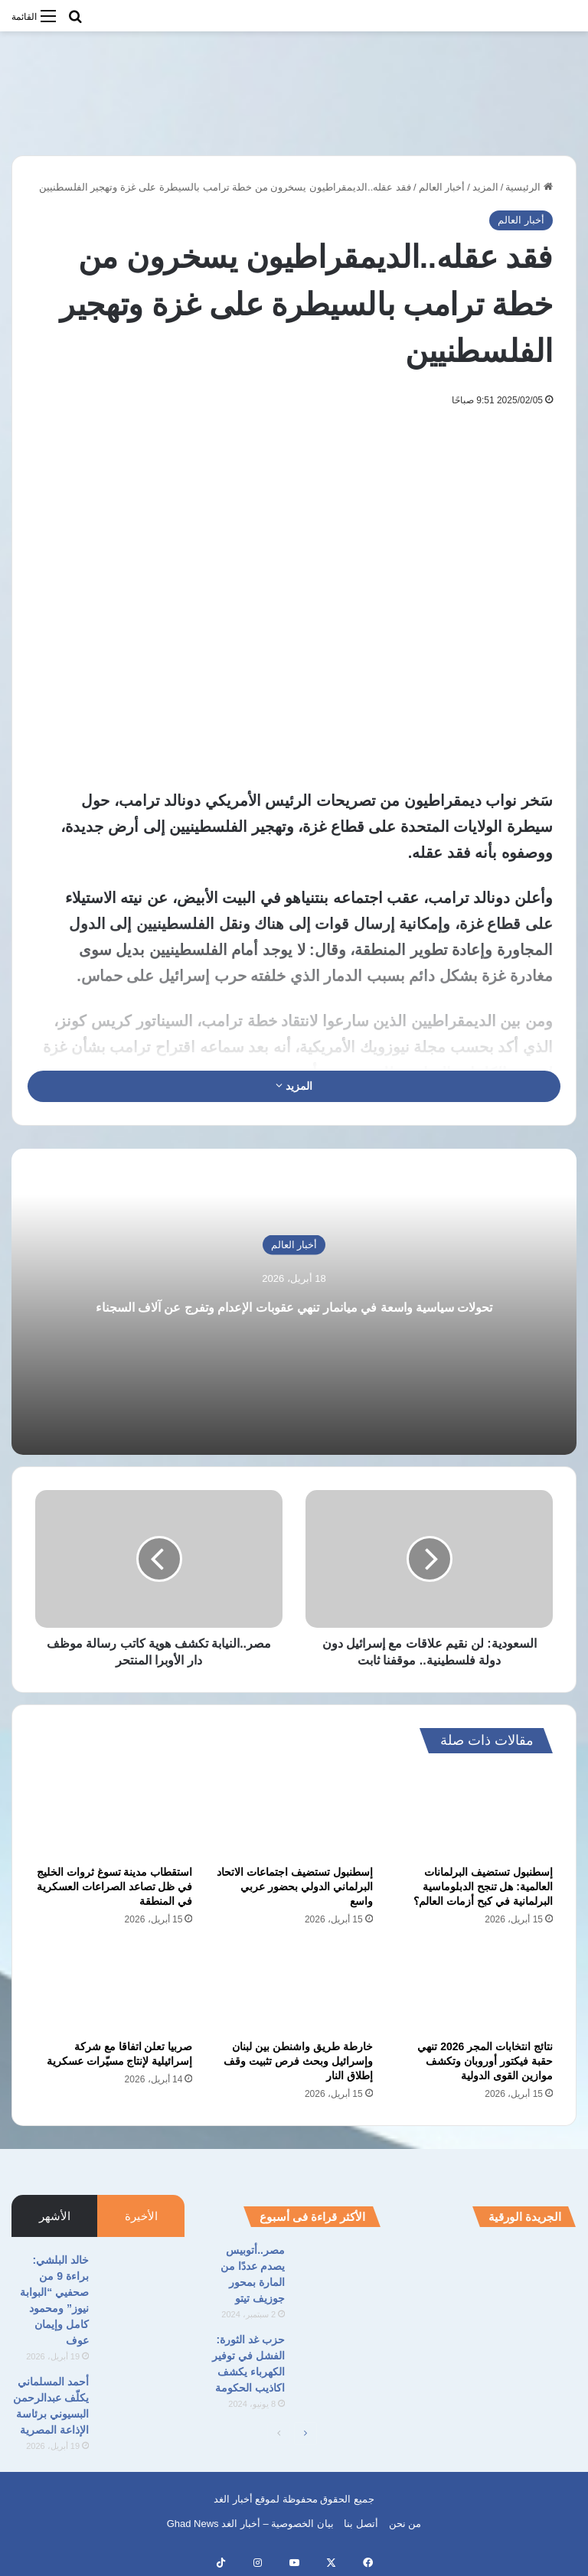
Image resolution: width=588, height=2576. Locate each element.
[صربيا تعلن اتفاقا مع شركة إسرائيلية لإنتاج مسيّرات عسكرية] (113, 1987)
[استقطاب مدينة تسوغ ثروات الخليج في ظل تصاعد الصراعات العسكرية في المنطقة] (113, 1813)
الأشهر (54, 2215)
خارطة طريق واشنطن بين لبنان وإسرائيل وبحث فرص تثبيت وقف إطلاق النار (298, 2061)
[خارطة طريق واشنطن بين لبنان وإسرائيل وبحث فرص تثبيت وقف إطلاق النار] (293, 1987)
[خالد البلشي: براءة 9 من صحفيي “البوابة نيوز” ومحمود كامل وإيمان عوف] (142, 2281)
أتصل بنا (361, 2523)
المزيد (485, 187)
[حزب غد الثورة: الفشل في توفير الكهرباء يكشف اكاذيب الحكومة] (338, 2360)
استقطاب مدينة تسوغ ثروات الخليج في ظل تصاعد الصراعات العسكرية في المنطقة (115, 1886)
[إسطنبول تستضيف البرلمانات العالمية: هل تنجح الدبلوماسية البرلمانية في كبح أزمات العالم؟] (474, 1813)
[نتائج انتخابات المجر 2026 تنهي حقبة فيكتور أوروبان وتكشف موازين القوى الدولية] (474, 1987)
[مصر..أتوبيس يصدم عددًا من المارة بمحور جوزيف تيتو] (338, 2271)
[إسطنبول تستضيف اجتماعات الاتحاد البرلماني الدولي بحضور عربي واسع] (293, 1813)
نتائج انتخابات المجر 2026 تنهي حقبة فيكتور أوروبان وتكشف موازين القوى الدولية (485, 2061)
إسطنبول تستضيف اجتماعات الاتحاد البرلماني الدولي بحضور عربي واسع (295, 1886)
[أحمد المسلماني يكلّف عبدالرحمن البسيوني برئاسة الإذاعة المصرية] (142, 2402)
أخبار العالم (442, 187)
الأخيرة (141, 2215)
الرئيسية (529, 187)
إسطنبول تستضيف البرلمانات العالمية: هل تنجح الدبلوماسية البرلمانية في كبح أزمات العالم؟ (483, 1886)
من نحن (405, 2523)
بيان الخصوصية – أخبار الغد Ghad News (250, 2523)
